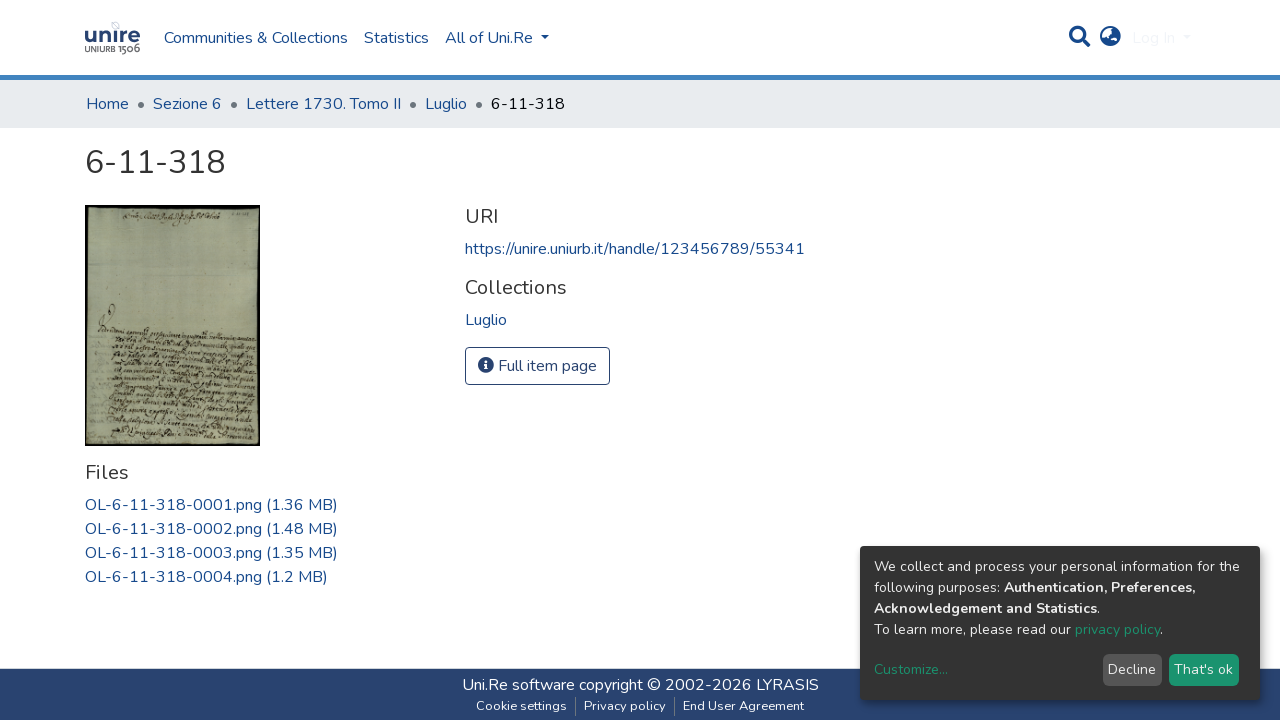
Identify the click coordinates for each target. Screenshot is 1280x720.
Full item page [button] (537, 366)
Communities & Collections (256, 38)
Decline (1132, 669)
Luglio (446, 104)
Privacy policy (625, 706)
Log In (1155, 38)
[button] (1110, 38)
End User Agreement (743, 706)
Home (107, 104)
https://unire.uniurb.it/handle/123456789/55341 (635, 249)
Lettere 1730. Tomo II (323, 104)
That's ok (1203, 669)
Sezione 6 (187, 104)
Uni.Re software (518, 685)
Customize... (911, 669)
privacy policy (1117, 629)
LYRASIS (787, 685)
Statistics (396, 38)
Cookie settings (521, 706)
